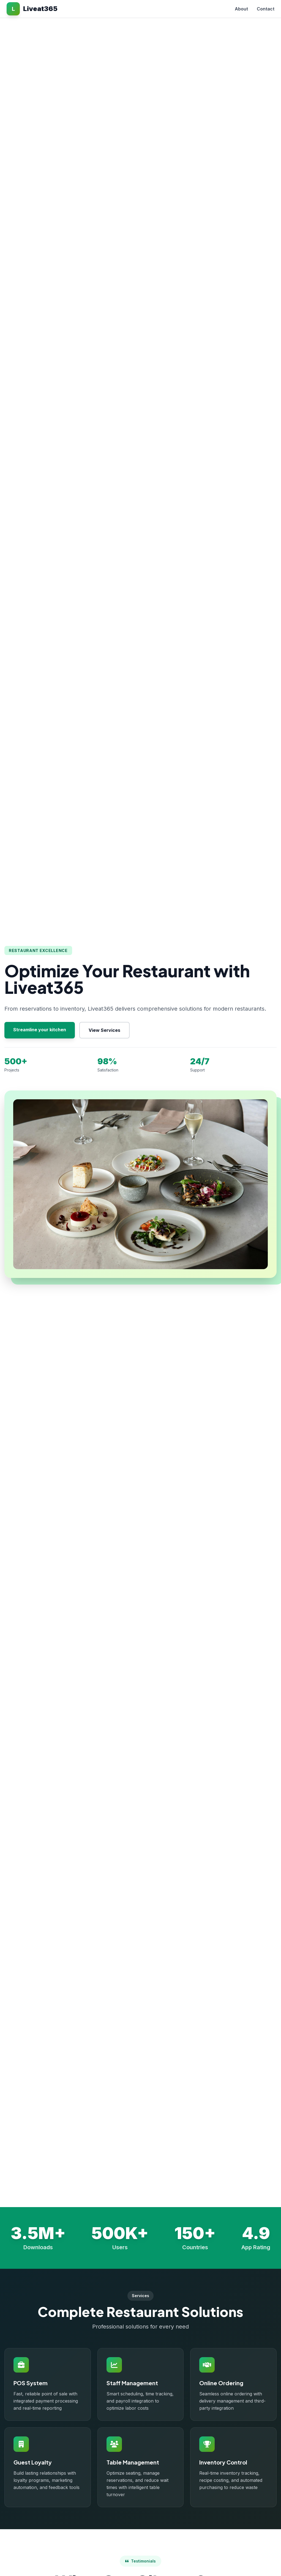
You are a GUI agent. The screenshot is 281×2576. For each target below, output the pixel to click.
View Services (104, 1030)
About (241, 9)
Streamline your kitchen (39, 1029)
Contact (265, 9)
